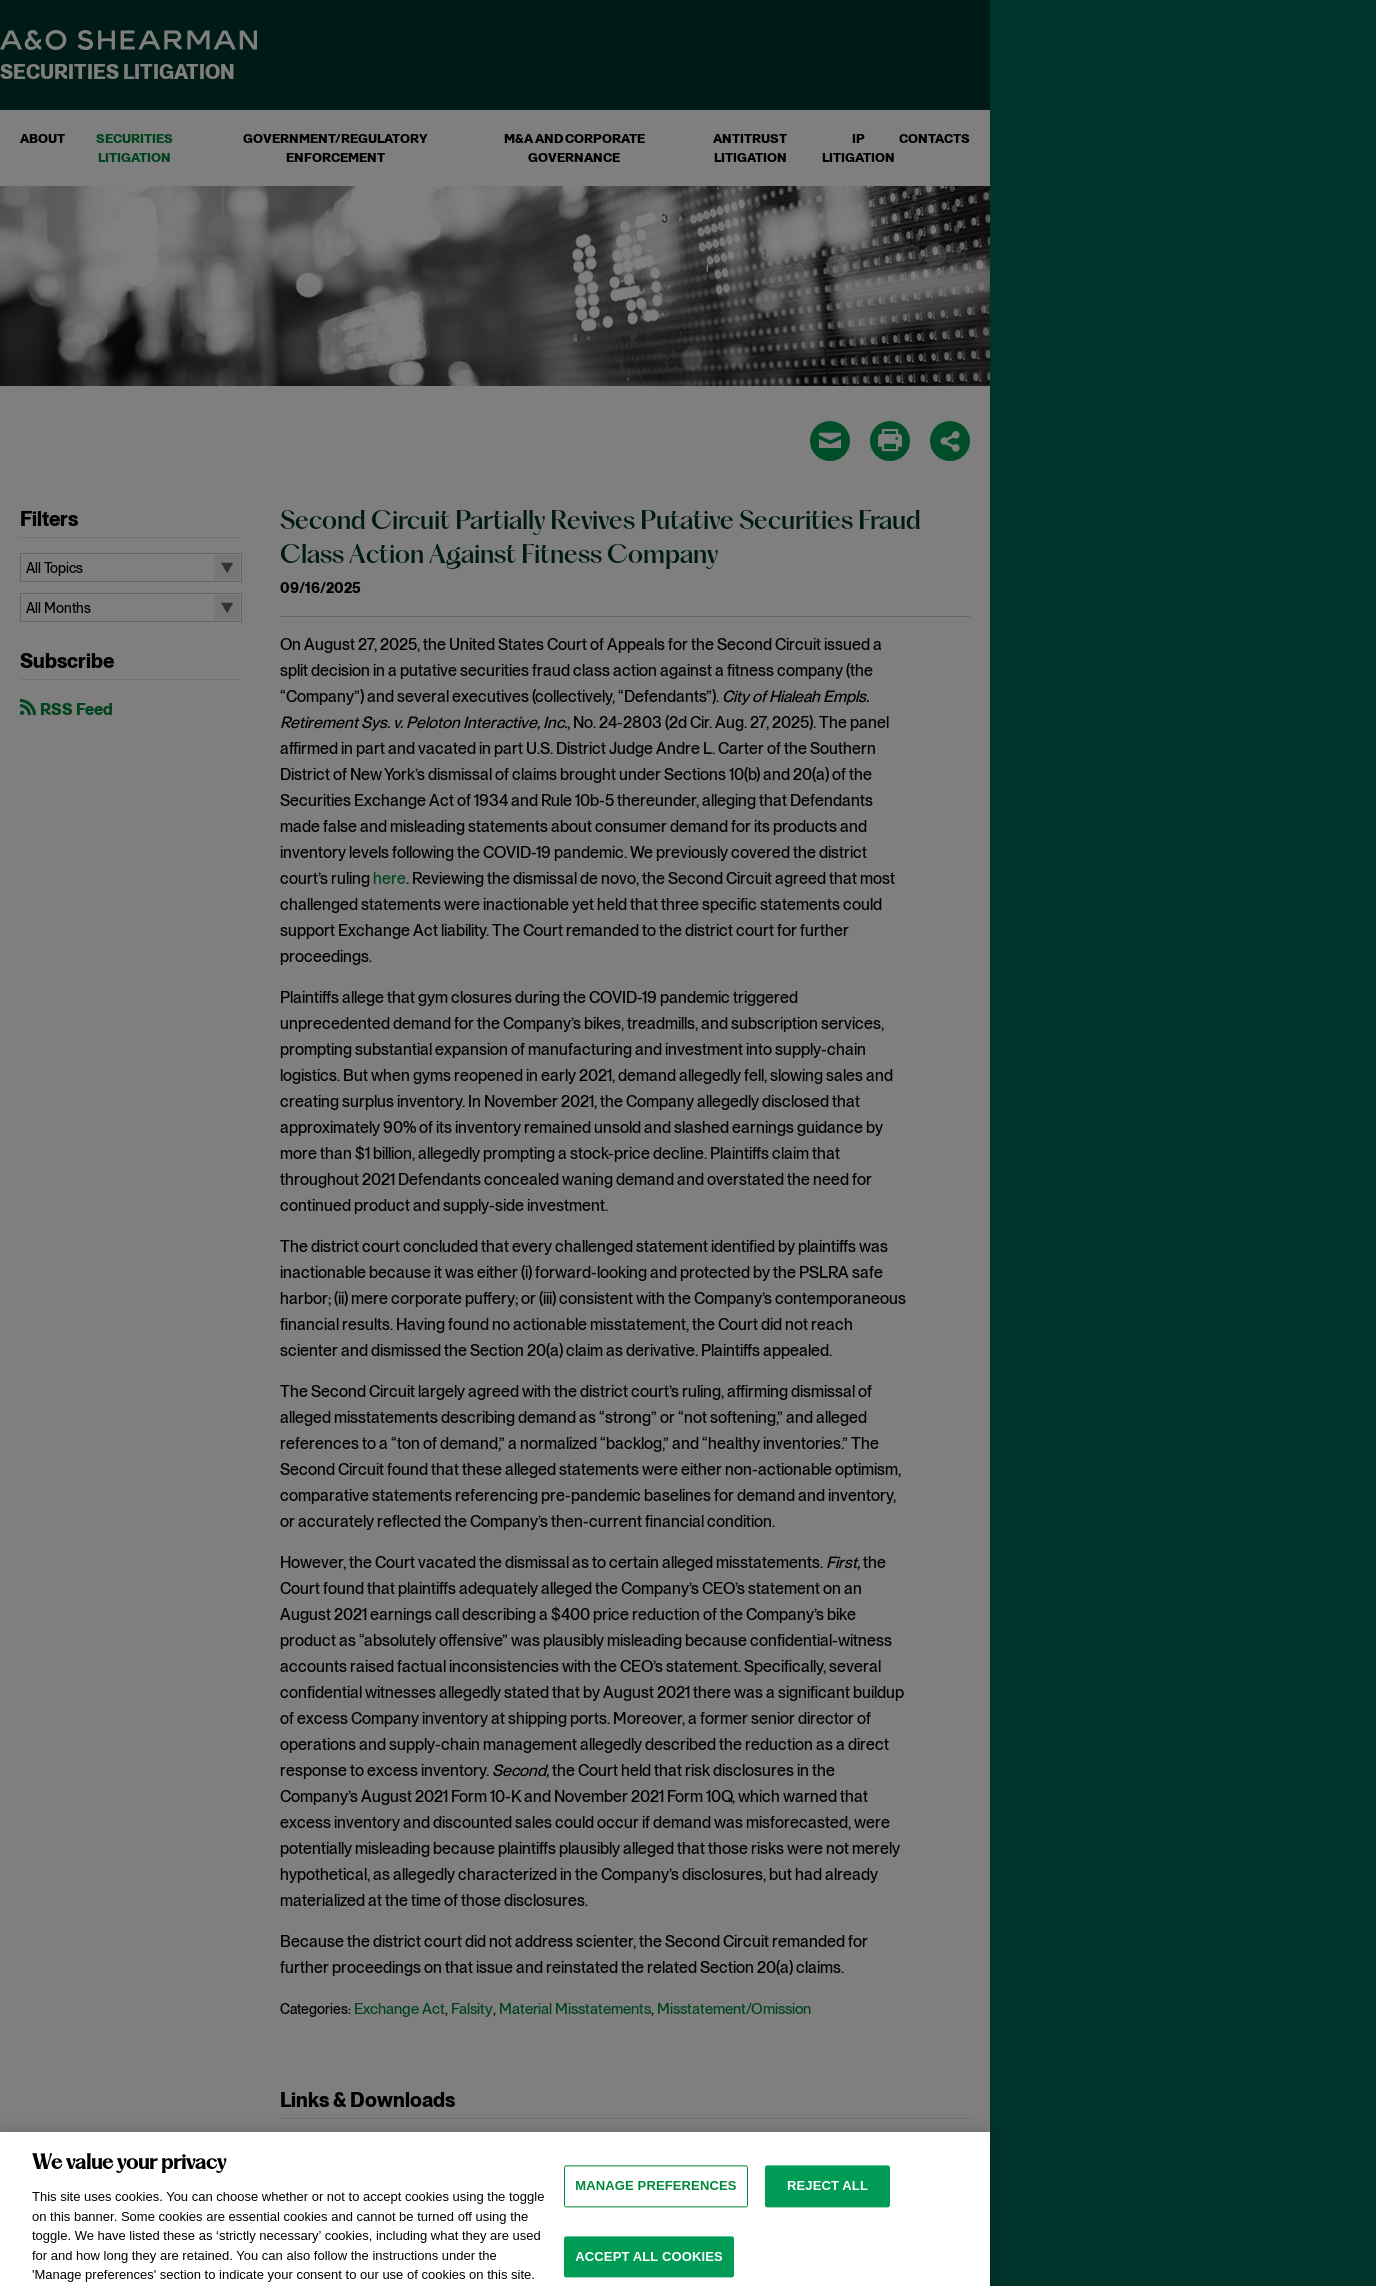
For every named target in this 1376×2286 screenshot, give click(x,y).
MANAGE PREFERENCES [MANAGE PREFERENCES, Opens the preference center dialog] (655, 2200)
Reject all (827, 2200)
